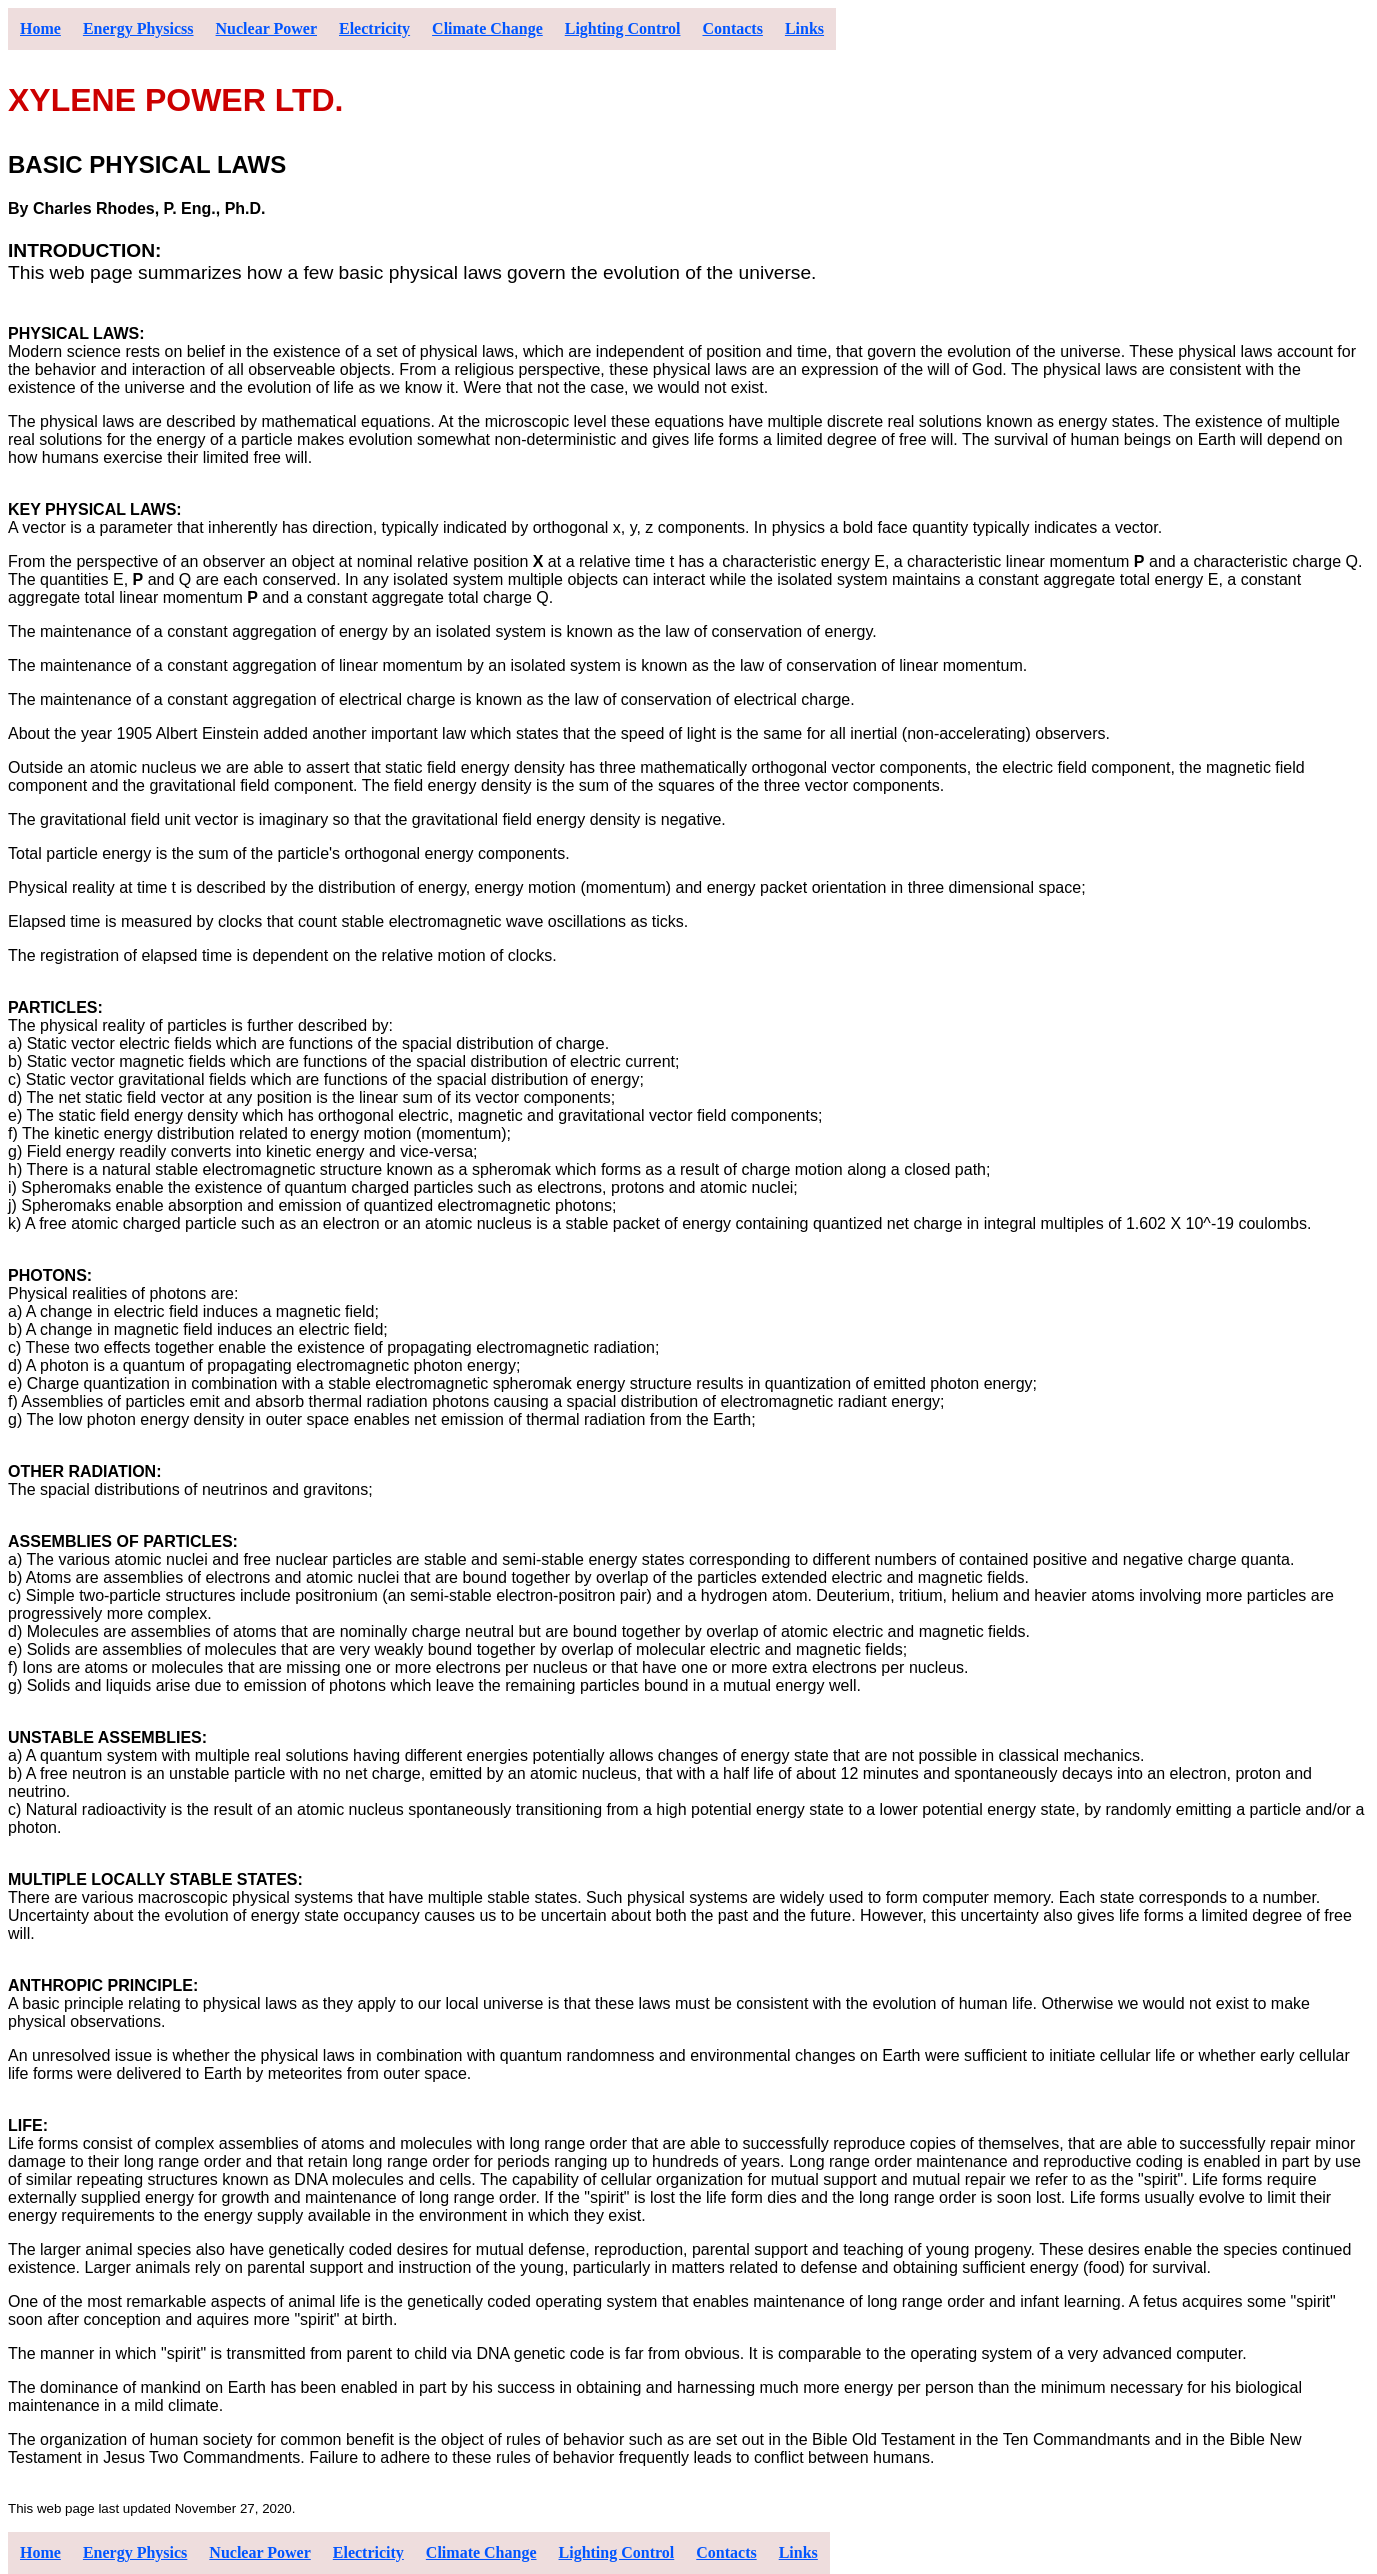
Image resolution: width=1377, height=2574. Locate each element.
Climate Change (487, 28)
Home (40, 28)
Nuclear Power (266, 28)
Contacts (732, 28)
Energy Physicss (138, 28)
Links (804, 28)
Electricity (374, 28)
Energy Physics (135, 2552)
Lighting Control (623, 28)
